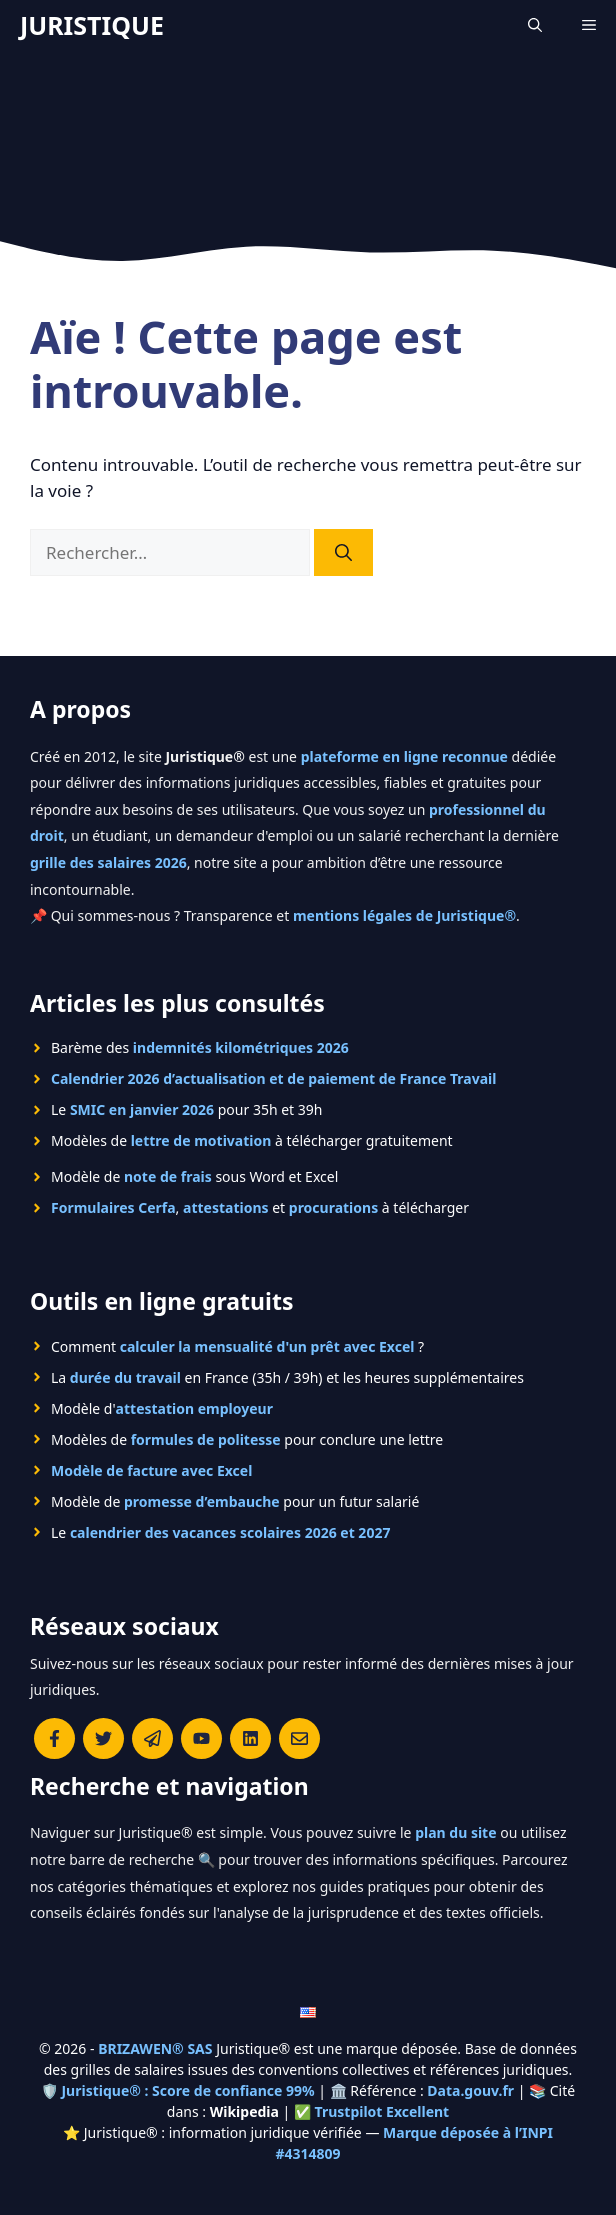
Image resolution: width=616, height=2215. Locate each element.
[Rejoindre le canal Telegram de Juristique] (152, 1738)
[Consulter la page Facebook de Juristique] (54, 1738)
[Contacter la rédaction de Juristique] (299, 1738)
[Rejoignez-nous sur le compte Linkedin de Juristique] (250, 1738)
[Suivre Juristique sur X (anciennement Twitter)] (103, 1738)
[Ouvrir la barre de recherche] (535, 25)
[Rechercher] (343, 553)
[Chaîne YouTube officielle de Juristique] (201, 1738)
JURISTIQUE (92, 25)
